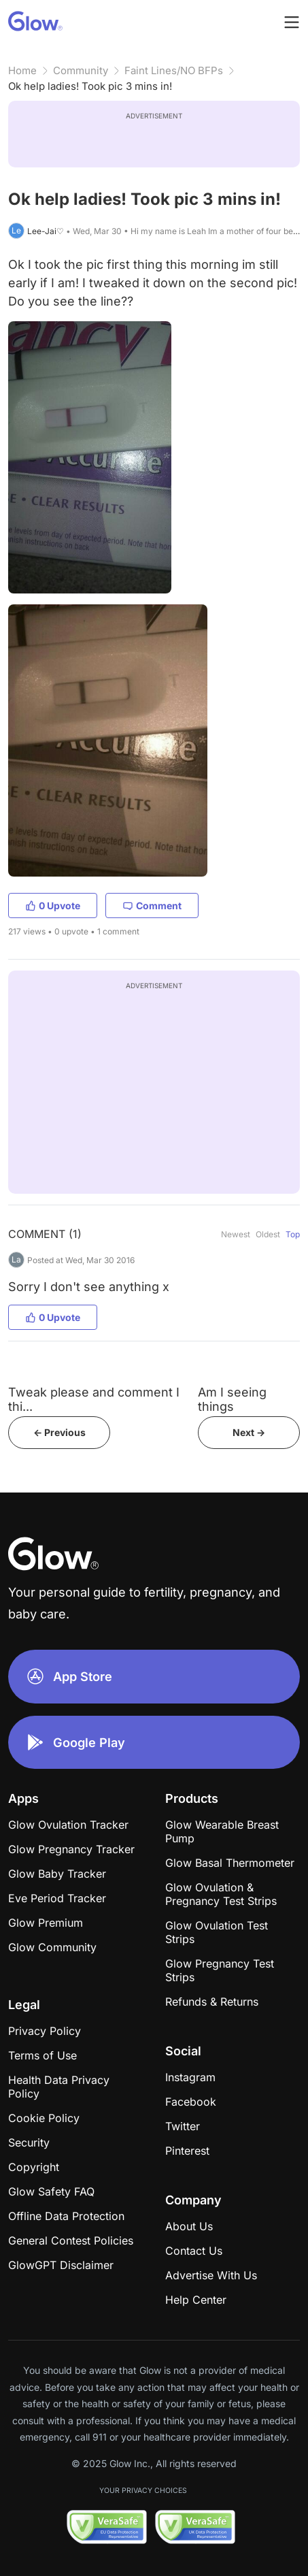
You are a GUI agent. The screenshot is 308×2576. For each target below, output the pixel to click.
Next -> (249, 1432)
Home (22, 70)
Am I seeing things (232, 1399)
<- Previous (59, 1432)
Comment (152, 905)
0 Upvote (52, 905)
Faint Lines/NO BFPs (173, 70)
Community (80, 70)
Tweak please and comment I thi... (93, 1399)
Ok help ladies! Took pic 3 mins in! (90, 86)
